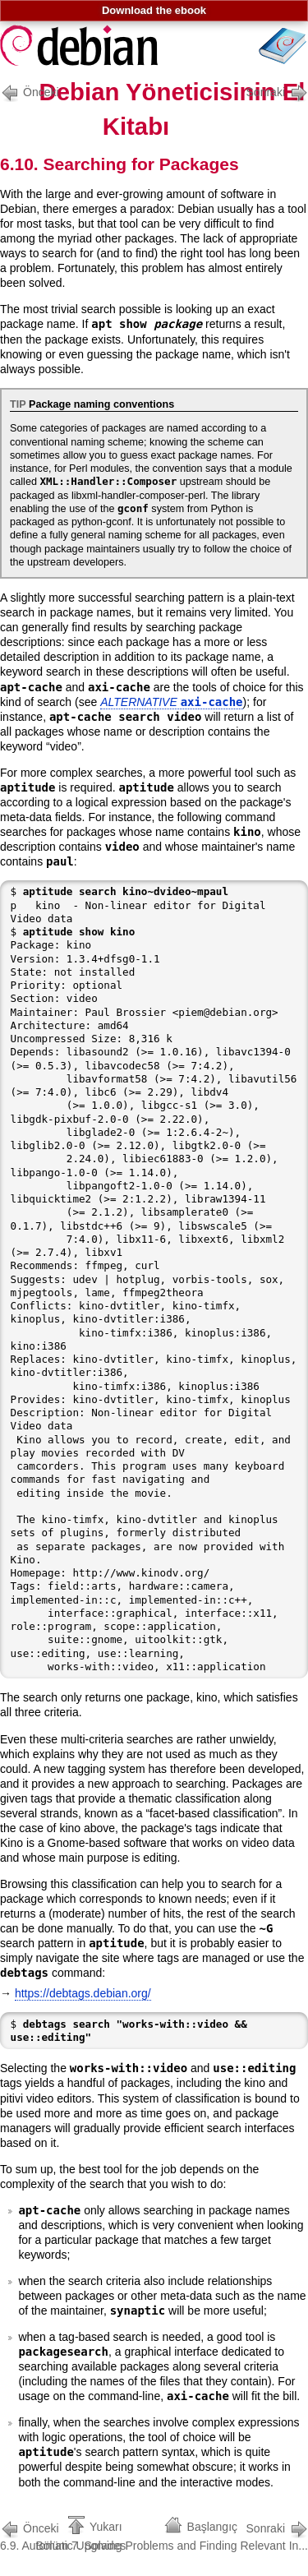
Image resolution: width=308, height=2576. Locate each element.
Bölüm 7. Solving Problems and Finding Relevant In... (171, 2535)
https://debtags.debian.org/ (83, 1993)
